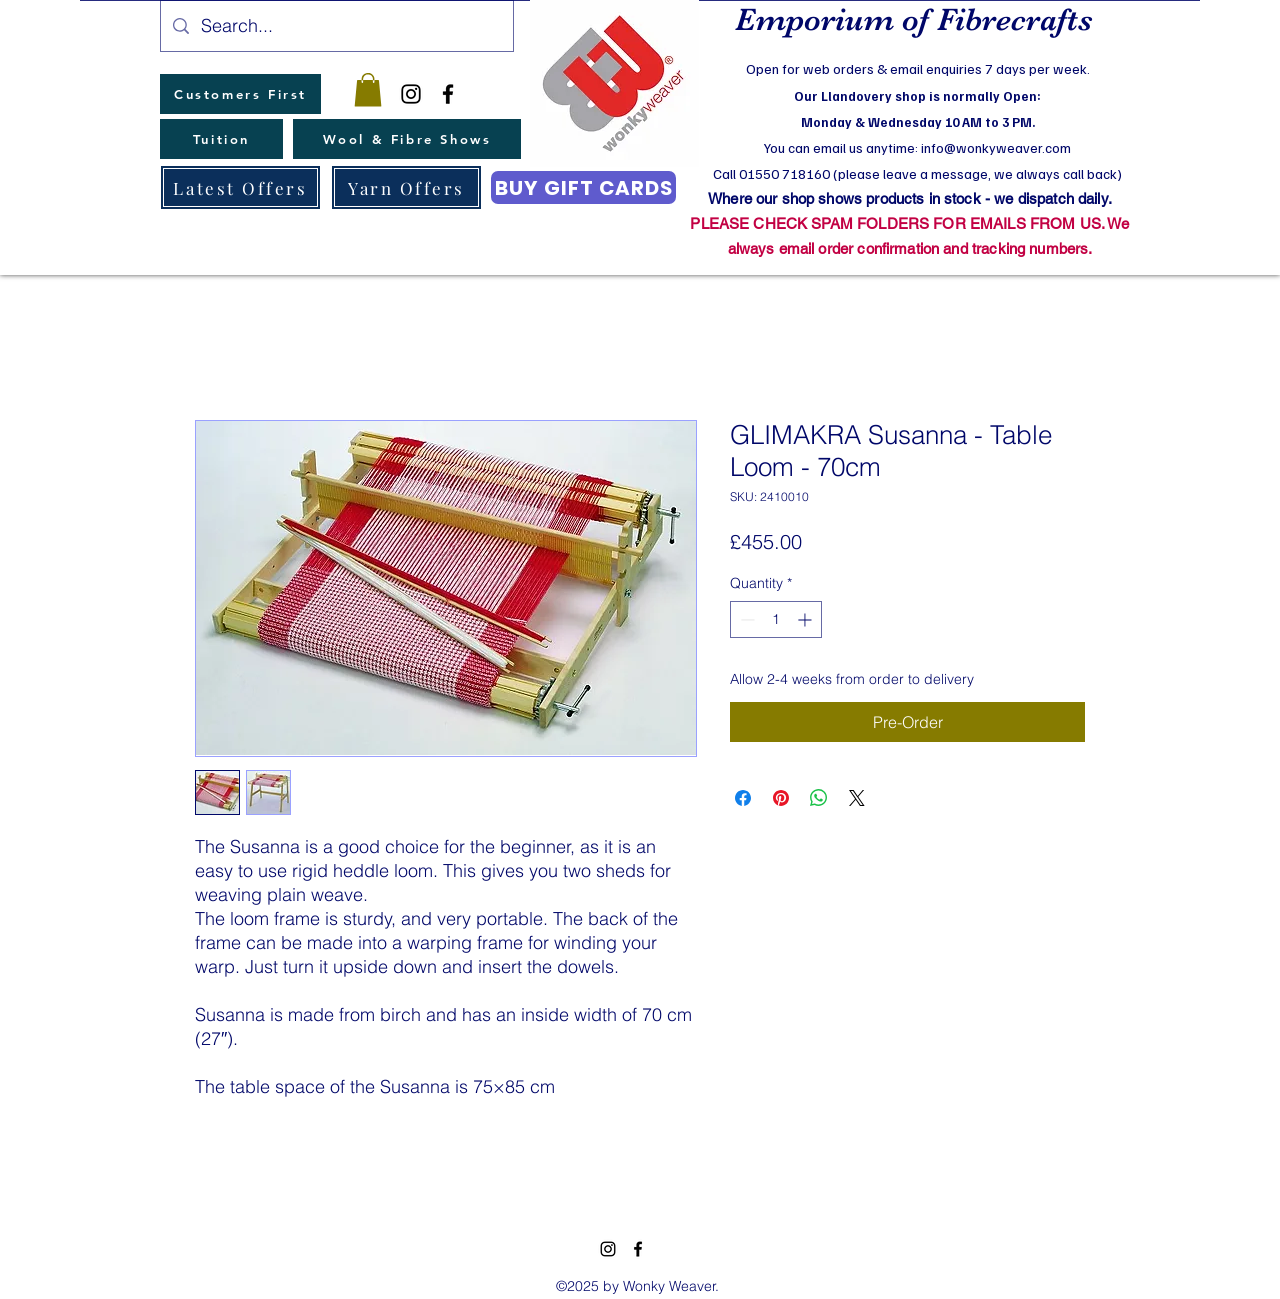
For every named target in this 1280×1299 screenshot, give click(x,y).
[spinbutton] (776, 619)
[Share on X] (857, 798)
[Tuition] (221, 139)
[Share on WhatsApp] (819, 798)
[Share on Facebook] (743, 798)
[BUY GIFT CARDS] (583, 187)
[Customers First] (240, 94)
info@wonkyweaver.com (996, 147)
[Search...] (336, 26)
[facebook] (448, 94)
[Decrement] (745, 619)
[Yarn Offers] (406, 187)
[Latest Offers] (240, 187)
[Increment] (806, 619)
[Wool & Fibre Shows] (407, 139)
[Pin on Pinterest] (781, 798)
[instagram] (411, 94)
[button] (368, 89)
